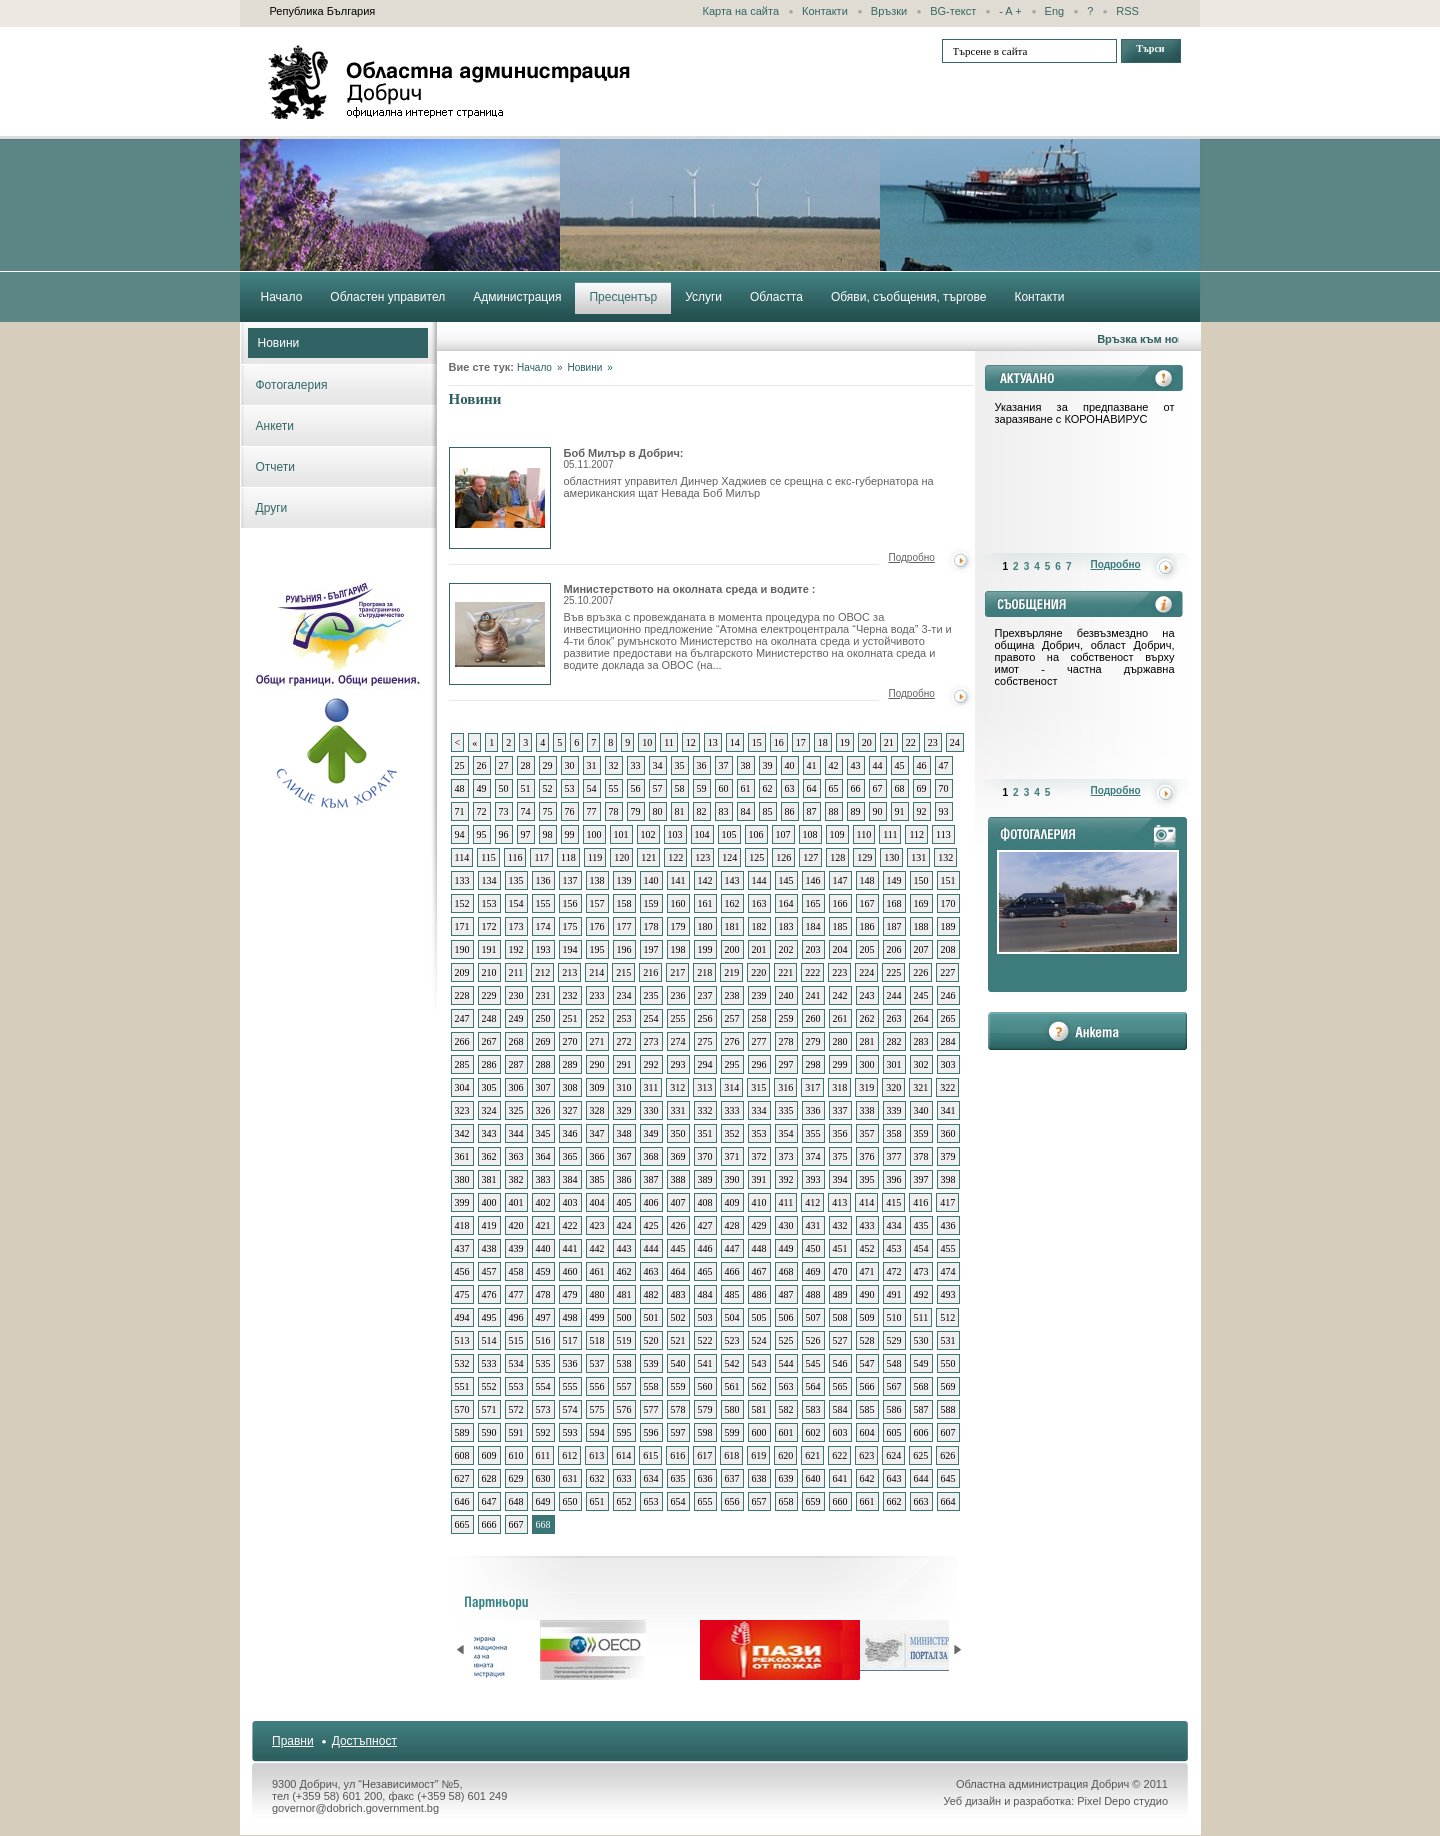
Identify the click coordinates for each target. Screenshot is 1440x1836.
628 (489, 1478)
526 (813, 1340)
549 (921, 1363)
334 (759, 1110)
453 (894, 1248)
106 (756, 834)
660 (840, 1501)
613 (596, 1455)
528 (867, 1340)
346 (570, 1133)
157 (597, 903)
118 (568, 857)
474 (948, 1271)
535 (543, 1363)
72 (482, 811)
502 (678, 1317)
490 (867, 1294)
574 (570, 1409)
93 (944, 811)
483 (678, 1294)
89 (856, 811)
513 (462, 1340)
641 (840, 1478)
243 (867, 995)
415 (893, 1202)
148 (867, 880)
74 (526, 811)
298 (813, 1064)
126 (783, 857)
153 (489, 903)
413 (839, 1202)
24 (955, 742)
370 (705, 1156)
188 (921, 926)
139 (624, 880)
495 (489, 1317)
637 (732, 1478)
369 (678, 1156)
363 (516, 1156)
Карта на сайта (741, 11)
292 (651, 1064)
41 (812, 765)
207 (921, 949)
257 (732, 1018)
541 (705, 1363)
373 (786, 1156)
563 (786, 1386)
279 (813, 1041)
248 (489, 1018)
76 (570, 811)
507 (813, 1317)
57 (658, 788)
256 (705, 1018)
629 (516, 1478)
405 (624, 1202)
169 (921, 903)
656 (732, 1501)
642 (867, 1478)
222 (812, 972)
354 (786, 1133)
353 (759, 1133)
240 (786, 995)
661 (867, 1501)
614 (623, 1455)
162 (732, 903)
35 (680, 765)
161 (705, 903)
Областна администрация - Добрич (450, 82)
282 (894, 1041)
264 (921, 1018)
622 (839, 1455)
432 (840, 1225)
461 (597, 1271)
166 (840, 903)
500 (624, 1317)
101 (621, 834)
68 (900, 788)
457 (489, 1271)
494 (462, 1317)
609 (489, 1455)
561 (732, 1386)
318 (839, 1087)
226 (920, 972)
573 (543, 1409)
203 (813, 949)
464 (678, 1271)
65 (834, 788)
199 (705, 949)
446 (705, 1248)
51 (526, 788)
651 (597, 1501)
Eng (1055, 11)
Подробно (912, 557)
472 (894, 1271)
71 (460, 811)
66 (856, 788)
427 (705, 1225)
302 (921, 1064)
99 (570, 834)
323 (462, 1110)
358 (894, 1133)
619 (758, 1455)
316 (785, 1087)
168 (894, 903)
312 (677, 1087)
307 (543, 1087)
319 (866, 1087)
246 (948, 995)
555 (570, 1386)
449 (786, 1248)
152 (462, 903)
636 (705, 1478)
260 (813, 1018)
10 (647, 742)
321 (920, 1087)
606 (921, 1432)
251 (570, 1018)
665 (462, 1524)
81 (680, 811)
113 (943, 834)
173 (516, 926)
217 (677, 972)
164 (786, 903)
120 (621, 857)
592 (543, 1432)
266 (462, 1041)
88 (834, 811)
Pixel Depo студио (1122, 1801)
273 (651, 1041)
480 (597, 1294)
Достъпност (364, 1741)
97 (526, 834)
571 (489, 1409)
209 (462, 972)
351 (705, 1133)
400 (489, 1202)
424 (624, 1225)
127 (810, 857)
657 (759, 1501)
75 (548, 811)
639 (786, 1478)
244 (894, 995)
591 (516, 1432)
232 (570, 995)
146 (813, 880)
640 (813, 1478)
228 (462, 995)
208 (948, 949)
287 (516, 1064)
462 (624, 1271)
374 (813, 1156)
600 (759, 1432)
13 (713, 742)
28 (526, 765)
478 (543, 1294)
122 (675, 857)
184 (813, 926)
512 (947, 1317)
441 (570, 1248)
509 (867, 1317)
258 (759, 1018)
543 (759, 1363)
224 (866, 972)
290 (597, 1064)
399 (462, 1202)
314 (731, 1087)
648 (516, 1501)
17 (801, 742)
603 (840, 1432)
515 (516, 1340)
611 (543, 1455)
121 (648, 857)
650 (570, 1501)
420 (516, 1225)
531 (948, 1340)
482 (651, 1294)
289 (570, 1064)
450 (813, 1248)
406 (651, 1202)
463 (651, 1271)
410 (759, 1202)
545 (813, 1363)
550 (948, 1363)
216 (650, 972)
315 (758, 1087)
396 (894, 1179)
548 (894, 1363)
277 (759, 1041)
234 (624, 995)
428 (732, 1225)
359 (921, 1133)
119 (595, 857)
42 (834, 765)
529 (894, 1340)
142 (705, 880)
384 (570, 1179)
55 (614, 788)
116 (515, 857)
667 (516, 1524)
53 (570, 788)
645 (948, 1478)
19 (845, 742)
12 (691, 742)
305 (489, 1087)
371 (732, 1156)
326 (543, 1110)
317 (812, 1087)
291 (624, 1064)
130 (891, 857)
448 (759, 1248)
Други (272, 508)
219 (731, 972)
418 (462, 1225)
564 (813, 1386)
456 (462, 1271)
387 (651, 1179)
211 (516, 972)
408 (705, 1202)
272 (624, 1041)
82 (702, 811)
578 (678, 1409)
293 (678, 1064)
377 (894, 1156)
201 (759, 949)
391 (759, 1179)
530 (921, 1340)
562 (759, 1386)
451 (840, 1248)
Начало (534, 367)
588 (948, 1409)
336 (813, 1110)
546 (840, 1363)
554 (543, 1386)
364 (543, 1156)
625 (920, 1455)
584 (840, 1409)
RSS (1127, 11)
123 (702, 857)
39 (768, 765)
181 (732, 926)
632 (597, 1478)
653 (651, 1501)
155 (543, 903)
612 (569, 1455)
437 (462, 1248)
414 (866, 1202)
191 (489, 949)
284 (948, 1041)
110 (864, 834)
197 (651, 949)
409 (732, 1202)
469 (813, 1271)
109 (837, 834)
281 (867, 1041)
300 (867, 1064)
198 (678, 949)
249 (516, 1018)
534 (516, 1363)
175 (570, 926)
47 (944, 765)
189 (948, 926)
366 (597, 1156)
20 (867, 742)
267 (489, 1041)
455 (948, 1248)
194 (570, 949)
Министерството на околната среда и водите (500, 634)
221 (785, 972)
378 (921, 1156)
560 (705, 1386)
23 (933, 742)
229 (489, 995)
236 (678, 995)
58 (680, 788)
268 (516, 1041)
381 (489, 1179)
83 (724, 811)
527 (840, 1340)
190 (462, 949)
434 (894, 1225)
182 (759, 926)
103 (675, 834)
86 (790, 811)
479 (570, 1294)
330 (651, 1110)
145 (786, 880)
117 (541, 857)
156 (570, 903)
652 (624, 1501)
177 (624, 926)
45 (900, 765)
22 (911, 742)
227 (947, 972)
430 (786, 1225)
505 (759, 1317)
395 (867, 1179)
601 (786, 1432)
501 (651, 1317)
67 (878, 788)
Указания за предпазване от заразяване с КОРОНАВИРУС (1085, 413)
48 (460, 788)
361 (462, 1156)
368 (651, 1156)
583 (813, 1409)
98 (548, 834)
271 (597, 1041)
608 (462, 1455)
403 (570, 1202)
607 (948, 1432)
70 (944, 788)
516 (543, 1340)
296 (759, 1064)
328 (597, 1110)
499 (597, 1317)
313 (704, 1087)
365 (570, 1156)
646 (462, 1501)
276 (732, 1041)
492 (921, 1294)
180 (705, 926)
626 (947, 1455)
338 (867, 1110)
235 (651, 995)
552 (489, 1386)
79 (636, 811)
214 (596, 972)
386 (624, 1179)
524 (759, 1340)
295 (732, 1064)
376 (867, 1156)
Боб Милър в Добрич (500, 498)
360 (948, 1133)
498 (570, 1317)
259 (786, 1018)
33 (636, 765)
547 (867, 1363)
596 (651, 1432)
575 (597, 1409)
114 (462, 857)
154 (516, 903)
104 (702, 834)
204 (840, 949)
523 (732, 1340)
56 (636, 788)
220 (758, 972)
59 (702, 788)
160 (678, 903)
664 (948, 1501)
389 (705, 1179)
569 (948, 1386)
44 (878, 765)
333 (732, 1110)
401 (516, 1202)
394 (840, 1179)
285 (462, 1064)
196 (624, 949)
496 (516, 1317)
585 (867, 1409)
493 (948, 1294)
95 (482, 834)
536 (570, 1363)
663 (921, 1501)
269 (543, 1041)
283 (921, 1041)
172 (489, 926)
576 (624, 1409)
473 (921, 1271)
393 (813, 1179)
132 (945, 857)
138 (597, 880)
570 (462, 1409)
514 (489, 1340)
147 (840, 880)
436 (948, 1225)
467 (759, 1271)
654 (678, 1501)
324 (489, 1110)
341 (948, 1110)
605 (894, 1432)
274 (678, 1041)
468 (786, 1271)
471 (867, 1271)
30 (570, 765)
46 (922, 765)
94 (460, 834)
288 (543, 1064)
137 (570, 880)
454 (921, 1248)
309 (597, 1087)
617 (704, 1455)
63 (790, 788)
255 (678, 1018)
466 (732, 1271)
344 (516, 1133)
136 (543, 880)
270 (570, 1041)
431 (813, 1225)
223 (839, 972)
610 (516, 1455)
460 (570, 1271)
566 (867, 1386)
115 (488, 857)
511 (921, 1317)
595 (624, 1432)
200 (732, 949)
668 (543, 1524)
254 (651, 1018)
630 (543, 1478)
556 (597, 1386)
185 (840, 926)
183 (786, 926)
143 (732, 880)
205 (867, 949)
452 (867, 1248)
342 (462, 1133)
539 (651, 1363)
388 (678, 1179)
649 (543, 1501)
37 (724, 765)
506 (786, 1317)
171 (462, 926)
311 (651, 1087)
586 (894, 1409)
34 (658, 765)
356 (840, 1133)
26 (482, 765)
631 (570, 1478)
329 (624, 1110)
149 (894, 880)
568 (921, 1386)
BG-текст (953, 11)
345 (543, 1133)
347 (597, 1133)
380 (462, 1179)
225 (893, 972)
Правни (293, 1741)
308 (570, 1087)
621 (812, 1455)
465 (705, 1271)
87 (812, 811)
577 (651, 1409)
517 (570, 1340)
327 (570, 1110)
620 (785, 1455)
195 (597, 949)
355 (813, 1133)
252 (597, 1018)
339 (894, 1110)
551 (462, 1386)
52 (548, 788)
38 (746, 765)
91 (900, 811)
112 (916, 834)
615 (650, 1455)
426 (678, 1225)
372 (759, 1156)
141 (678, 880)
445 (678, 1248)
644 (921, 1478)
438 (489, 1248)
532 (462, 1363)
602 (813, 1432)
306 (516, 1087)
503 (705, 1317)
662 (894, 1501)
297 (786, 1064)
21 (889, 742)
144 (759, 880)
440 (543, 1248)
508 (840, 1317)
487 (786, 1294)
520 (651, 1340)
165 (813, 903)
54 (592, 788)
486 (759, 1294)
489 (840, 1294)
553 (516, 1386)
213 (569, 972)
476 (489, 1294)
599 (732, 1432)
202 (786, 949)
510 (894, 1317)
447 (732, 1248)
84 (746, 811)
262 (867, 1018)
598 (705, 1432)
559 (678, 1386)
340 (921, 1110)
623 (866, 1455)
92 (922, 811)
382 (516, 1179)
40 (790, 765)
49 (482, 788)
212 (542, 972)
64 (812, 788)
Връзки (889, 11)
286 (489, 1064)
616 (677, 1455)
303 (948, 1064)
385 (597, 1179)
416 (920, 1202)
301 (894, 1064)
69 (922, 788)
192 (516, 949)
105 (729, 834)
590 (489, 1432)
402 (543, 1202)
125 (756, 857)
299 (840, 1064)
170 (948, 903)
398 (948, 1179)
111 (890, 834)
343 (489, 1133)
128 (837, 857)
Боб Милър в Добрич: (624, 458)
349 (651, 1133)
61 (746, 788)
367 (624, 1156)
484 (705, 1294)
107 (783, 834)
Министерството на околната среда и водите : (690, 594)
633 (624, 1478)
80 (658, 811)
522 (705, 1340)
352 (732, 1133)
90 (878, 811)
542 (732, 1363)
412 (812, 1202)
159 (651, 903)
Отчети (276, 467)
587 (921, 1409)
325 (516, 1110)
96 (504, 834)
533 (489, 1363)
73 (504, 811)
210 (489, 972)
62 (768, 788)
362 (489, 1156)
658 (786, 1501)
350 (678, 1133)
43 (856, 765)
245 (921, 995)
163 (759, 903)
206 (894, 949)
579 (705, 1409)
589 (462, 1432)
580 (732, 1409)
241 (813, 995)
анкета (1087, 1031)
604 (867, 1432)
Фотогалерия (292, 385)
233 (597, 995)
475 (462, 1294)
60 (724, 788)
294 (705, 1064)
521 (678, 1340)
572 (516, 1409)
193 (543, 949)
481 (624, 1294)
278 (786, 1041)
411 (786, 1202)
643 (894, 1478)
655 (705, 1501)
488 (813, 1294)
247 (462, 1018)
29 (548, 765)
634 (651, 1478)
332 (705, 1110)
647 (489, 1501)
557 (624, 1386)
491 (894, 1294)
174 (543, 926)
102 (648, 834)
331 (678, 1110)
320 (893, 1087)
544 (786, 1363)
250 (543, 1018)
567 (894, 1386)
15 (757, 742)
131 (918, 857)
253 (624, 1018)
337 (840, 1110)
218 (704, 972)
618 (731, 1455)
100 (594, 834)
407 (678, 1202)
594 (597, 1432)
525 (786, 1340)
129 (864, 857)
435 (921, 1225)
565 (840, 1386)
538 (624, 1363)
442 (597, 1248)
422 (570, 1225)
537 (597, 1363)
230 (516, 995)
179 (678, 926)
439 (516, 1248)
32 (614, 765)
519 (624, 1340)
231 (543, 995)
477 (516, 1294)
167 (867, 903)
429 (759, 1225)
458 (516, 1271)
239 (759, 995)
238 (732, 995)
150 (921, 880)
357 (867, 1133)
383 (543, 1179)
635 (678, 1478)
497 (543, 1317)
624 (893, 1455)
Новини (279, 343)
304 (462, 1087)
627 (462, 1478)
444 (651, 1248)
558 (651, 1386)
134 (489, 880)
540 (678, 1363)
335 (786, 1110)
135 (516, 880)
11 (669, 742)
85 (768, 811)
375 (840, 1156)
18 (823, 742)
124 (729, 857)
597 (678, 1432)
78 (614, 811)
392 (786, 1179)
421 (543, 1225)
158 (624, 903)
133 (462, 880)
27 (504, 765)
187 (894, 926)
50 (504, 788)
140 (651, 880)
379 (948, 1156)
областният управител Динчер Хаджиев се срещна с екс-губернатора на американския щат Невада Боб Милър (749, 487)
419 (489, 1225)
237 (705, 995)
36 (702, 765)
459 (543, 1271)
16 (779, 742)
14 (735, 742)
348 (624, 1133)
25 (460, 765)
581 (759, 1409)
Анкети (275, 426)
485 (732, 1294)
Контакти (825, 11)
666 (489, 1524)
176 (597, 926)
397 (921, 1179)
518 (597, 1340)
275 (705, 1041)
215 (623, 972)
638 (759, 1478)
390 (732, 1179)
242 (840, 995)
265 (948, 1018)
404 (597, 1202)
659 (813, 1501)
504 (732, 1317)
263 (894, 1018)
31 (592, 765)
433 (867, 1225)
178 (651, 926)
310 (624, 1087)
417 (947, 1202)
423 (597, 1225)
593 (570, 1432)
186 (867, 926)
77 (592, 811)
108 (810, 834)
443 (624, 1248)
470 (840, 1271)
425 (651, 1225)
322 (947, 1087)
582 (786, 1409)
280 (840, 1041)
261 (840, 1018)
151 (948, 880)
